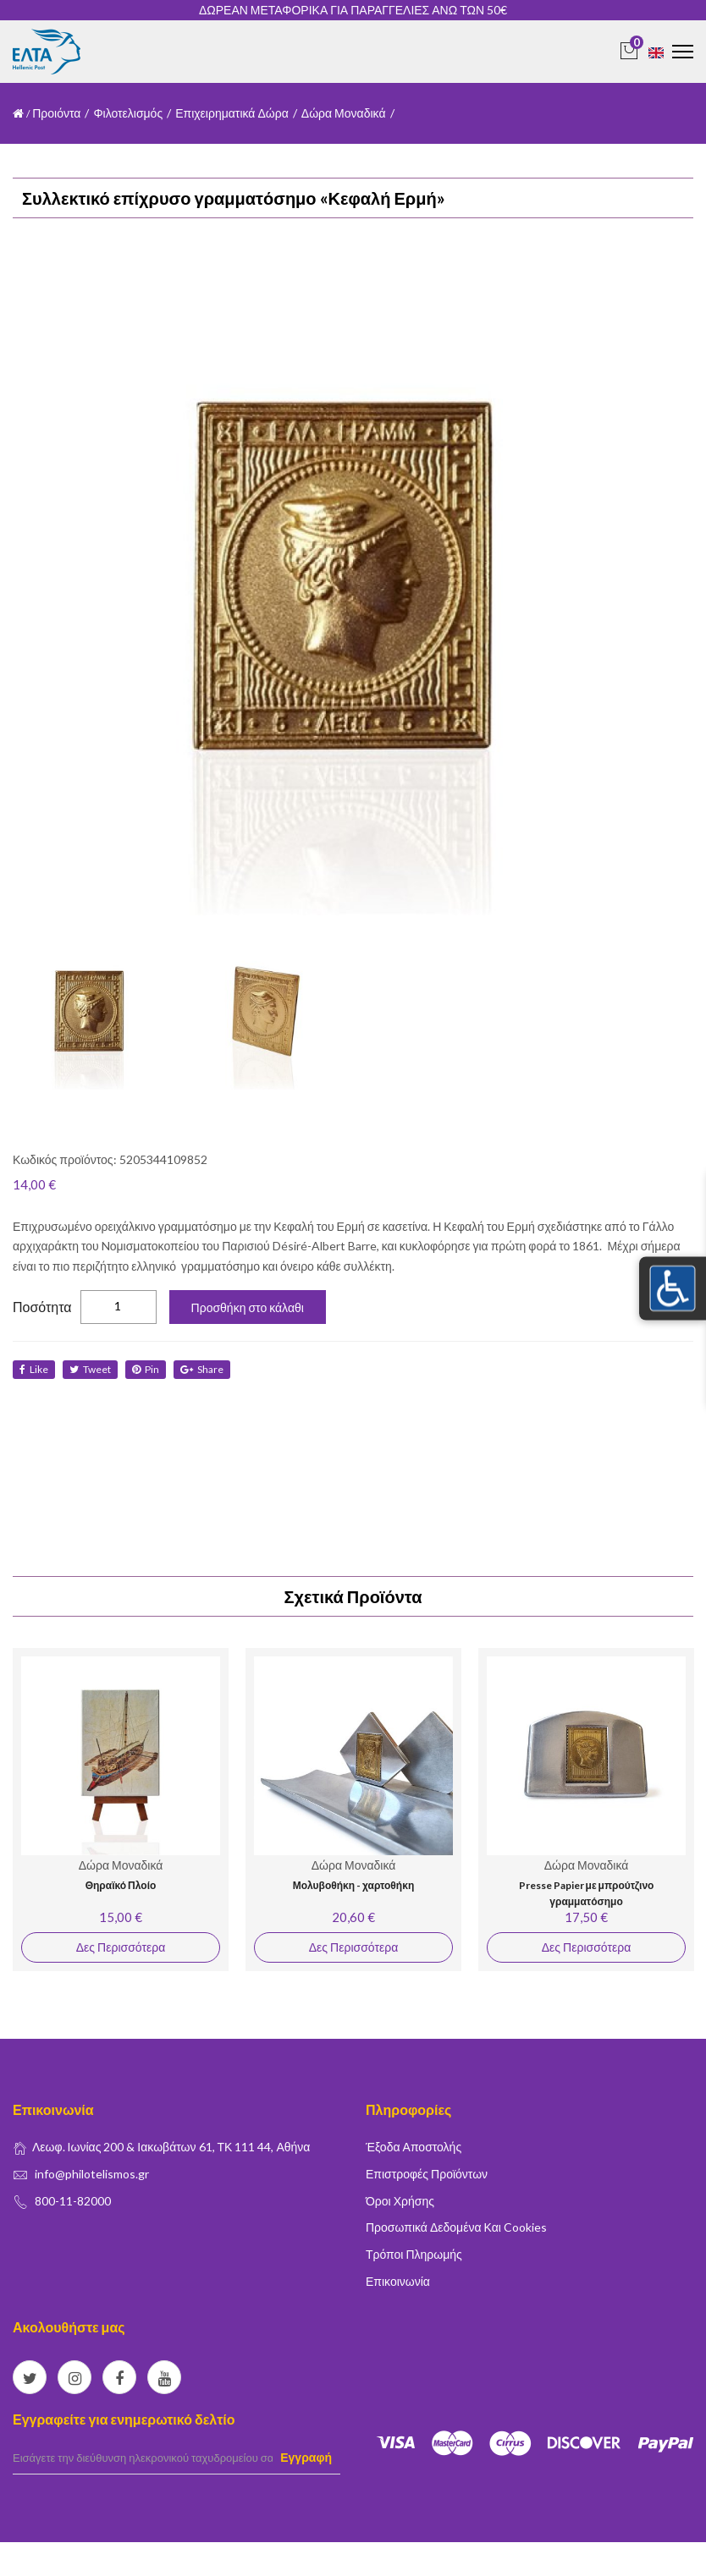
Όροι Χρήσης (400, 2201)
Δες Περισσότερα (120, 1947)
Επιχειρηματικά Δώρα (232, 113)
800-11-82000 (73, 2201)
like (33, 1369)
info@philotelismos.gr (92, 2174)
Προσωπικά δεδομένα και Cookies (456, 2227)
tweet (90, 1369)
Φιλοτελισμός (128, 113)
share (201, 1369)
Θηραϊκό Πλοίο (121, 1885)
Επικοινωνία (398, 2281)
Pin (145, 1369)
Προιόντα (56, 113)
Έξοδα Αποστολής (413, 2146)
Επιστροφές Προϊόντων (427, 2174)
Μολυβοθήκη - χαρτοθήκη (353, 1885)
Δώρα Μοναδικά (343, 113)
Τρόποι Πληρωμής (414, 2254)
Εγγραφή (306, 2457)
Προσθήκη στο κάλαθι (247, 1307)
